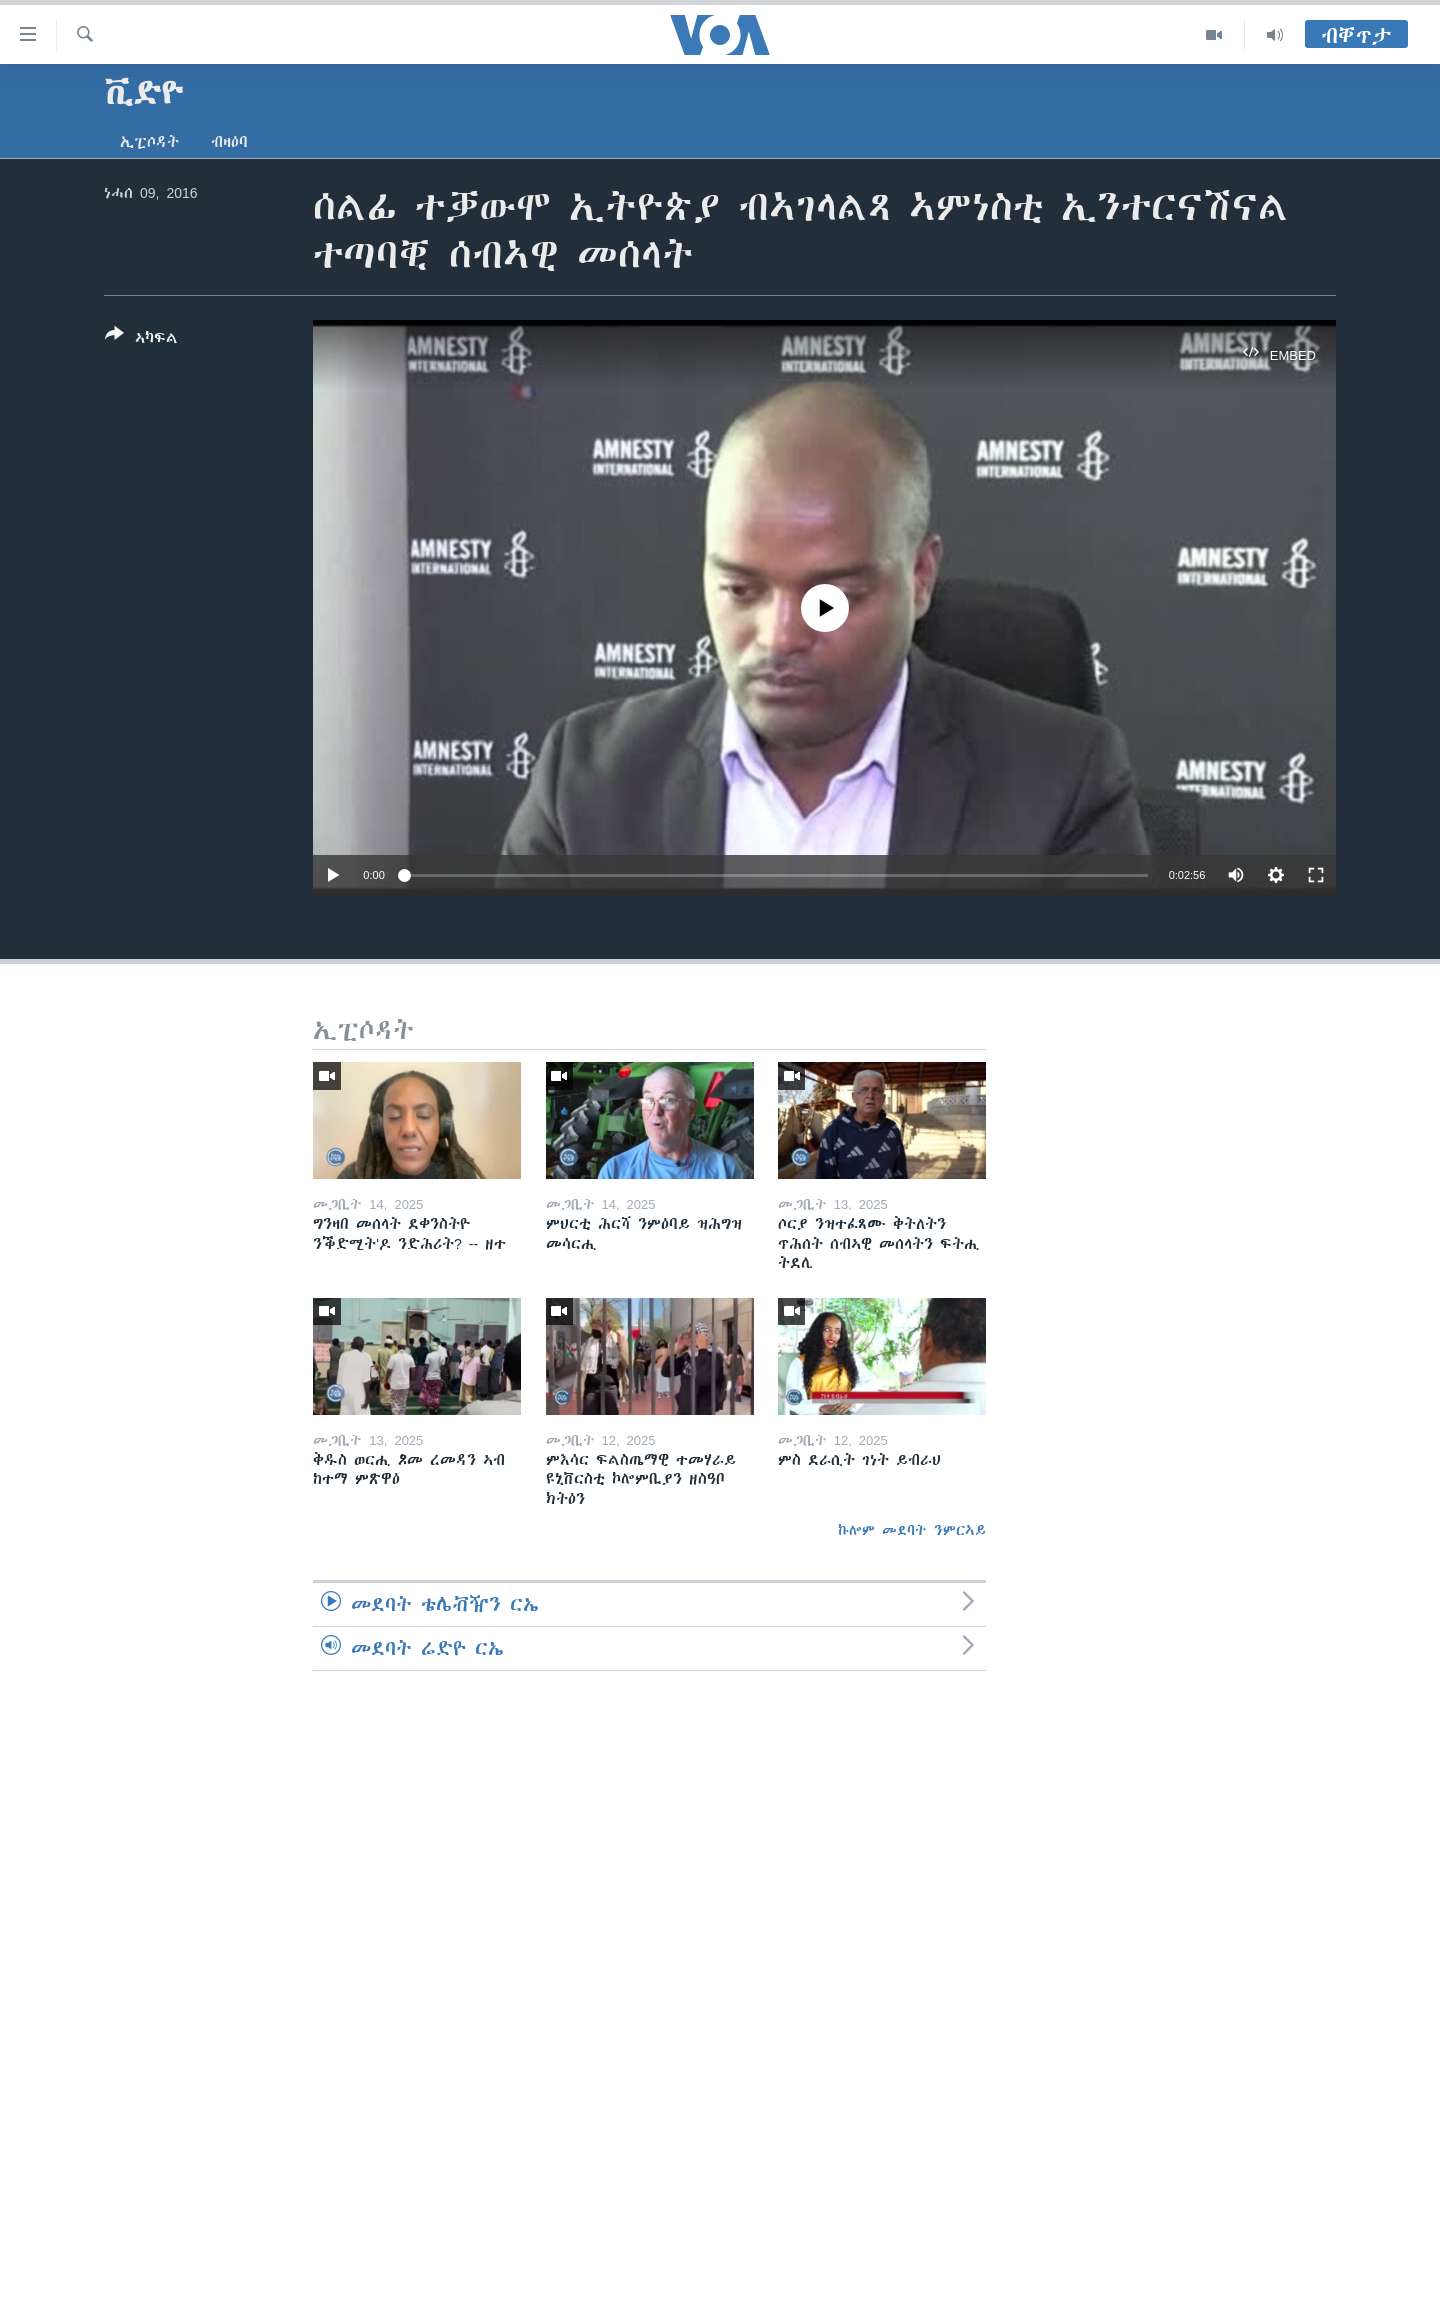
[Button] (141, 340)
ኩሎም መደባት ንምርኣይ (912, 1530)
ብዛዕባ (229, 142)
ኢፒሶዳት (149, 142)
